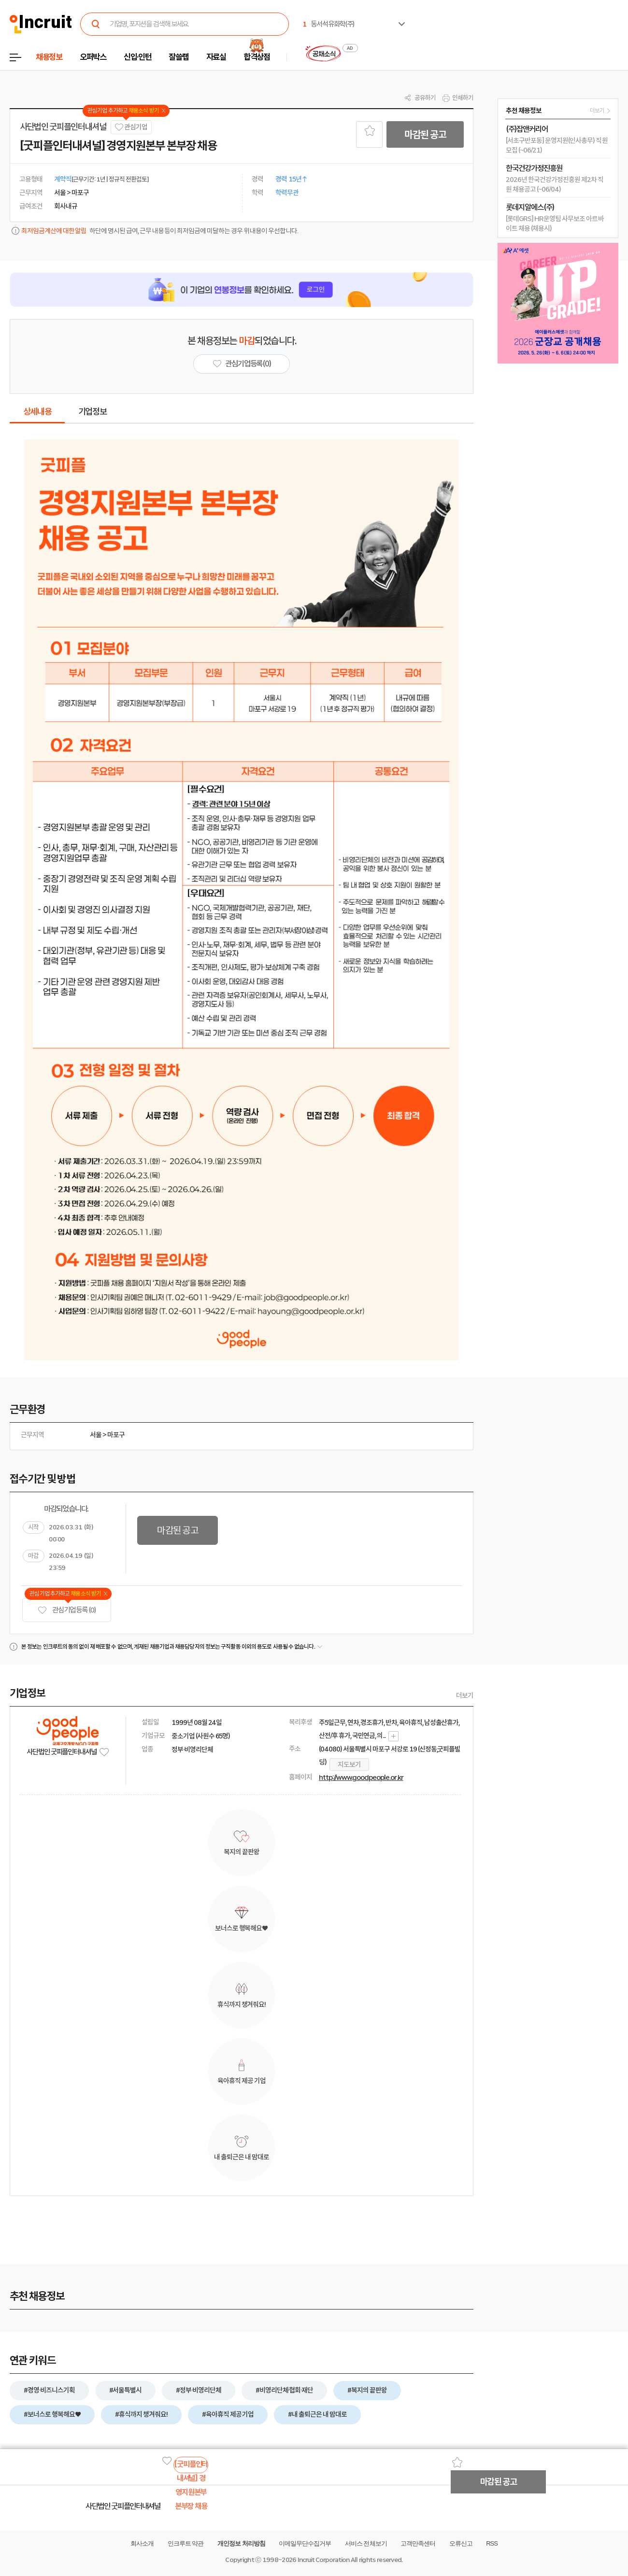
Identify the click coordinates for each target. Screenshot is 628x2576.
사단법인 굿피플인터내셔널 (63, 127)
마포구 (116, 1434)
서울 (95, 1434)
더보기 (464, 1695)
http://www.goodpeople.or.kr (361, 1777)
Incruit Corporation (323, 2560)
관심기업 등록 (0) (66, 1610)
